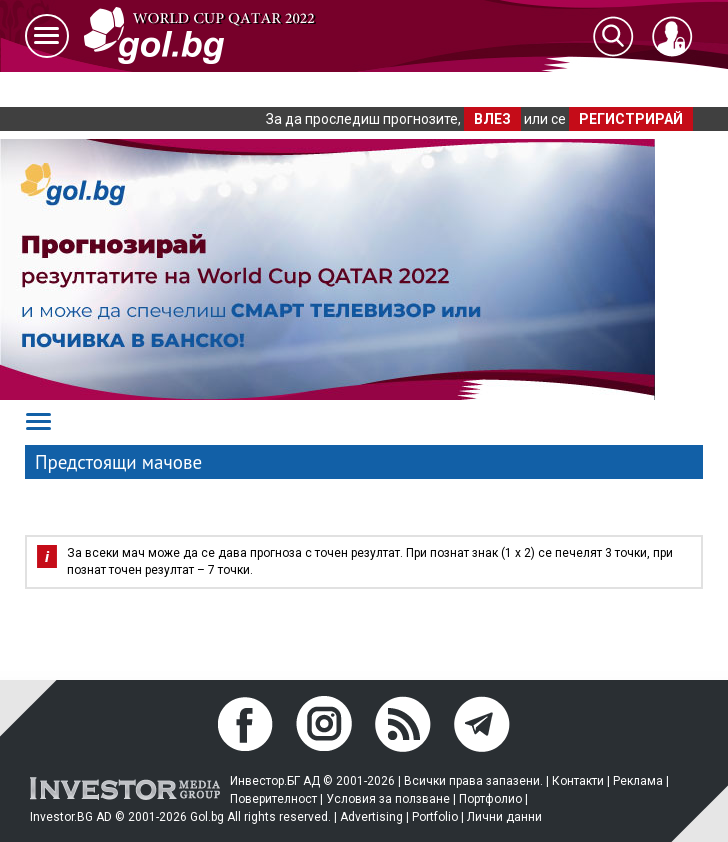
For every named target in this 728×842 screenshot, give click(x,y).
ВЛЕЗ (492, 119)
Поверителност (273, 799)
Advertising (371, 817)
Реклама (638, 781)
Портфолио (490, 799)
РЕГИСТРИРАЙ (631, 119)
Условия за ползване (388, 799)
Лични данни (504, 817)
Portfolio (435, 817)
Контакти (578, 781)
